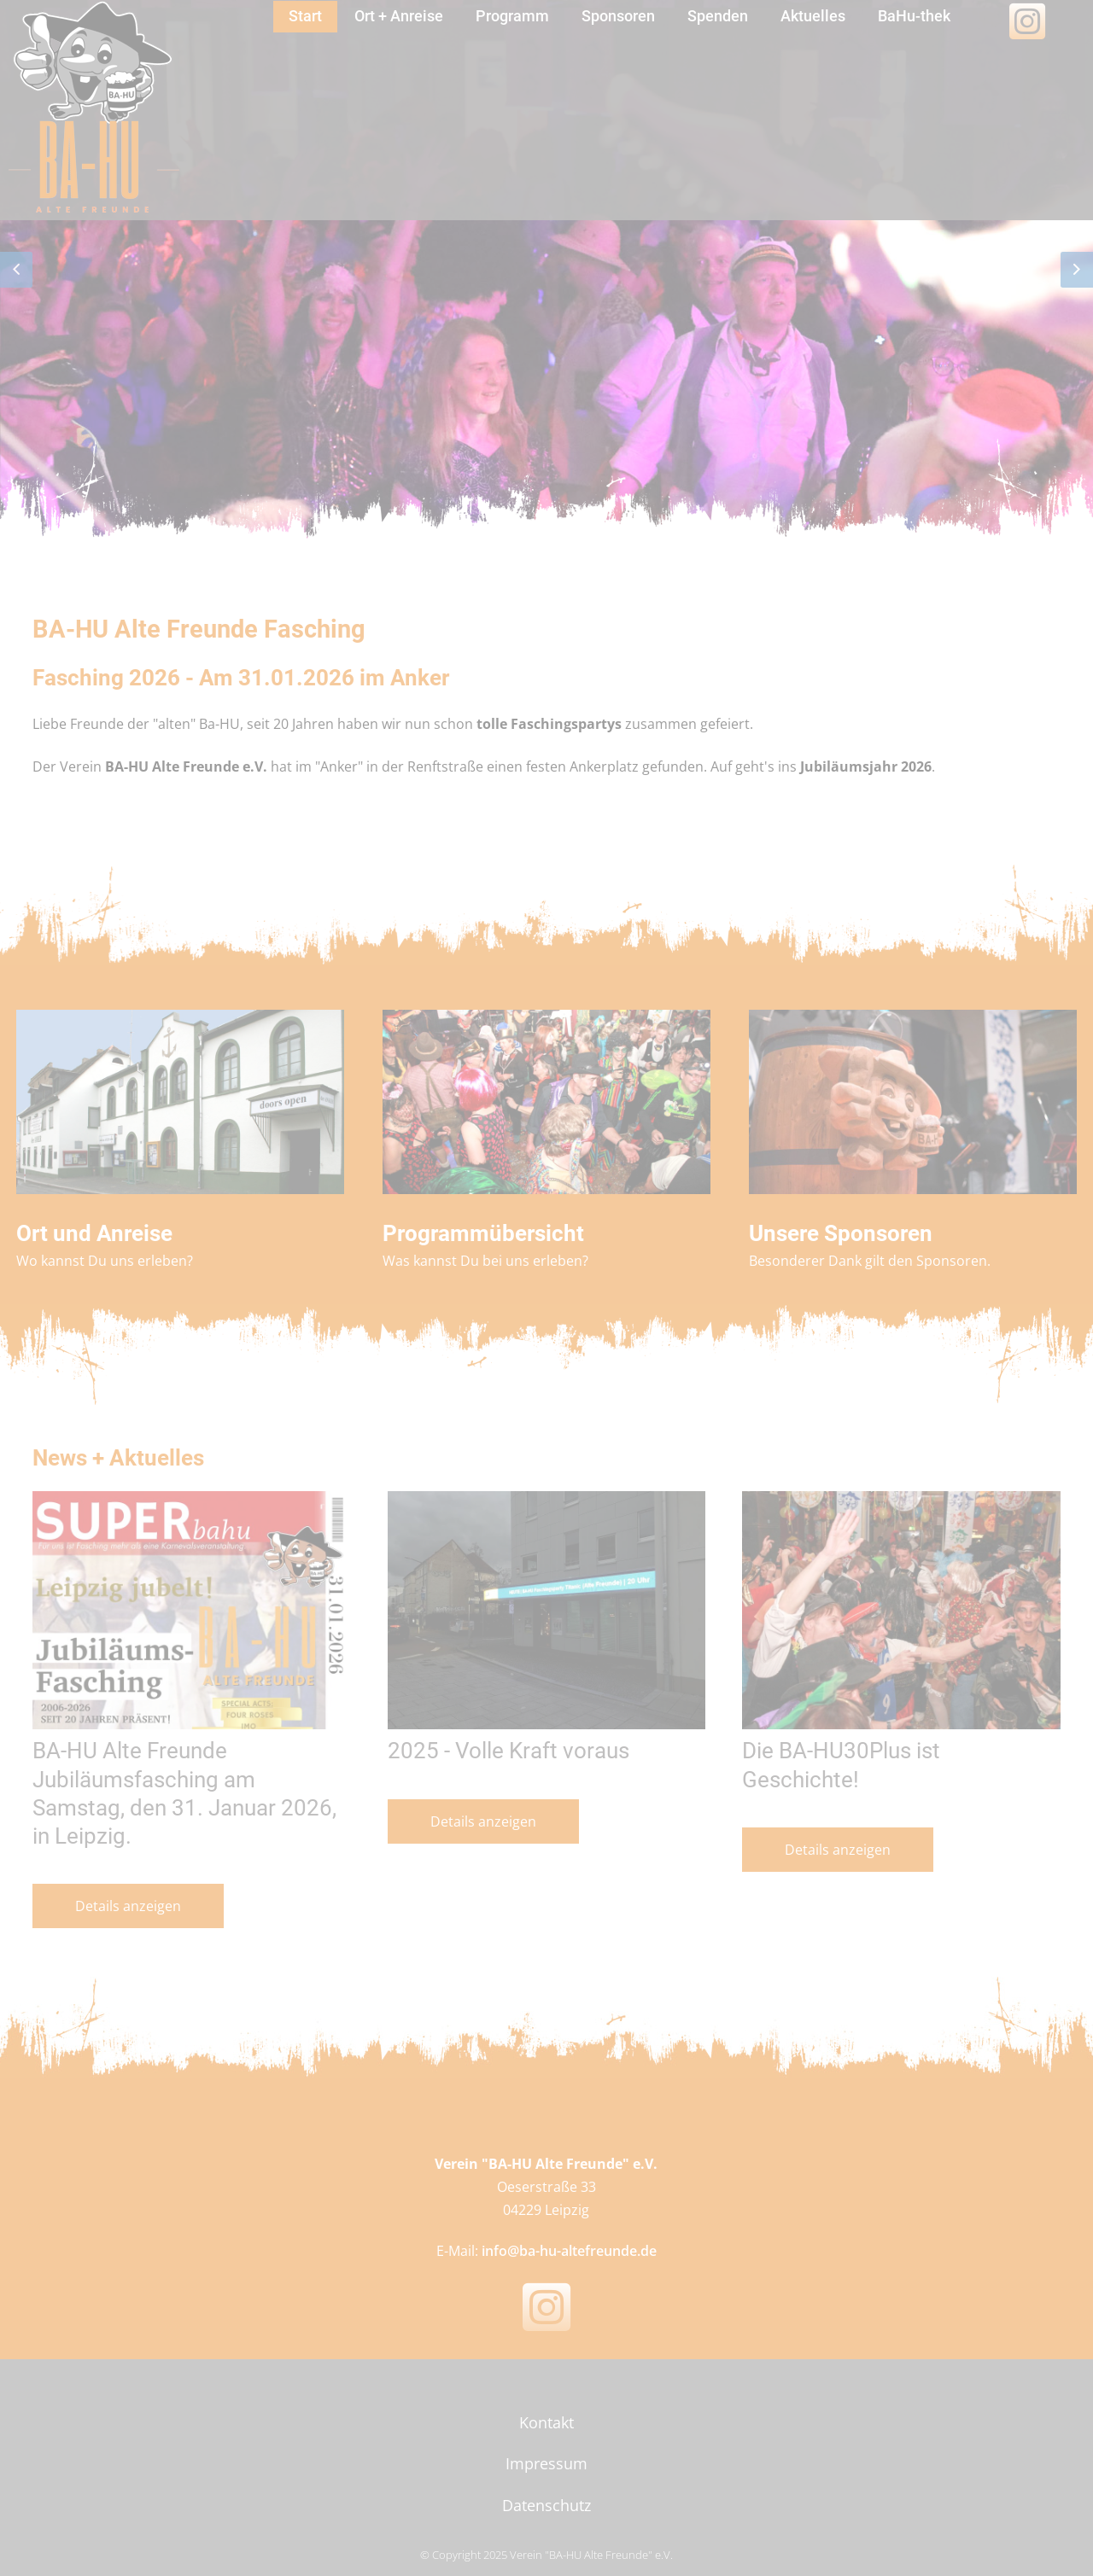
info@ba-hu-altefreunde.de (569, 2250)
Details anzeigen (128, 1906)
